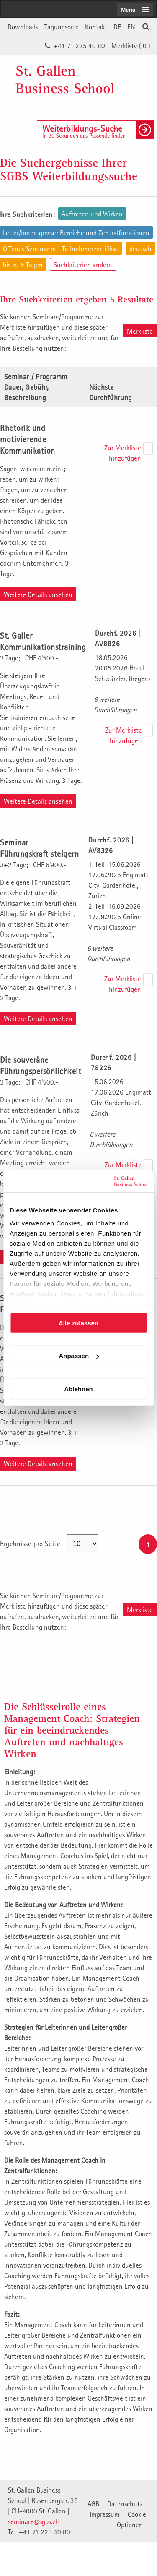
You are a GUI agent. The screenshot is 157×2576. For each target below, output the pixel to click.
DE (117, 27)
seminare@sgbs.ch (33, 2521)
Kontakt (96, 27)
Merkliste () (130, 46)
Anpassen (79, 1355)
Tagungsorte (61, 27)
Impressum (105, 2514)
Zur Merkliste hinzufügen (122, 452)
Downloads (23, 27)
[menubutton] (135, 9)
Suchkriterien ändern (83, 265)
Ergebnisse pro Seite (31, 1543)
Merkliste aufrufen (140, 332)
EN (131, 27)
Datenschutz (125, 2504)
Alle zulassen (78, 1322)
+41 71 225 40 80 (79, 46)
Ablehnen (78, 1388)
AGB (93, 2504)
